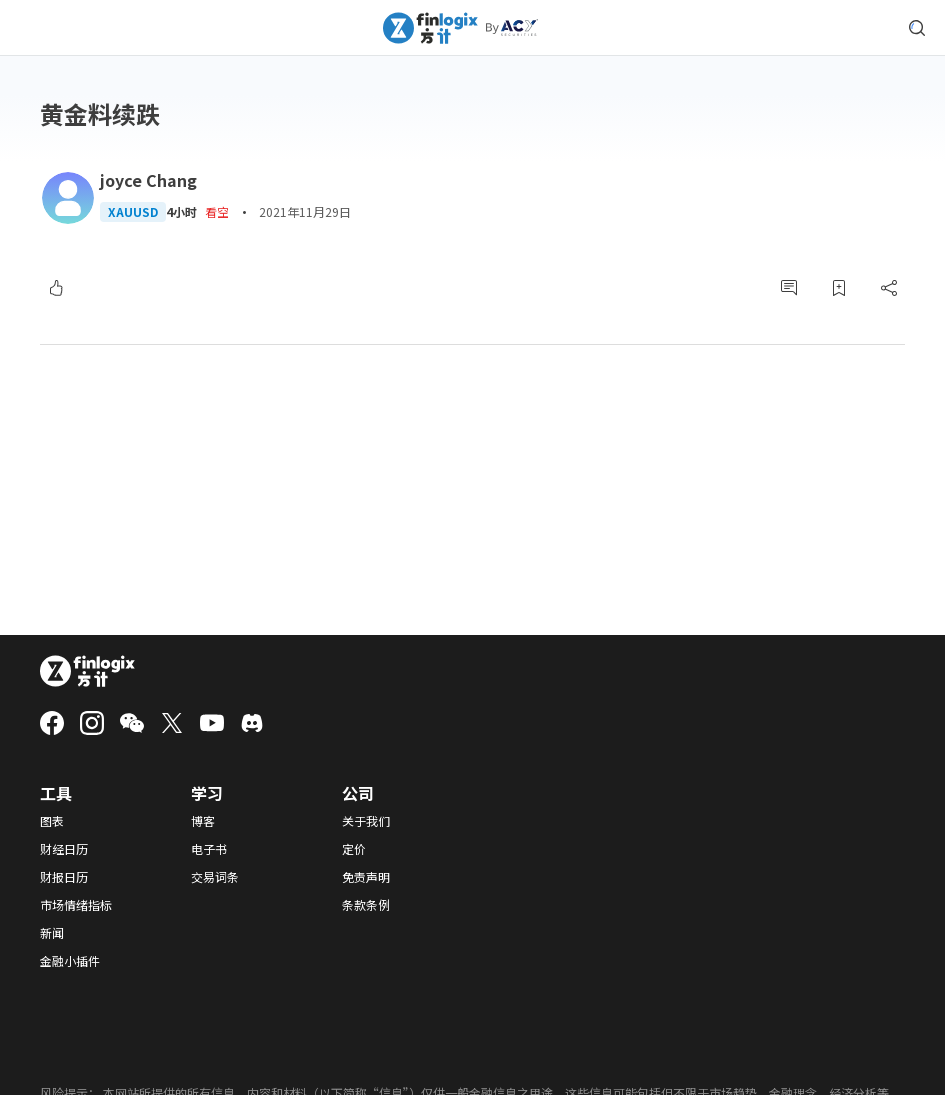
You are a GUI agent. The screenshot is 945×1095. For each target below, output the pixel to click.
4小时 (181, 212)
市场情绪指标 (76, 905)
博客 (203, 821)
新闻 (52, 933)
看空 (217, 211)
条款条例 (366, 905)
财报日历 (64, 877)
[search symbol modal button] (917, 28)
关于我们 (366, 821)
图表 (52, 821)
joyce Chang (148, 180)
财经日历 (64, 849)
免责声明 (366, 877)
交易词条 (215, 877)
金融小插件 (70, 961)
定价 (354, 849)
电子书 (209, 849)
